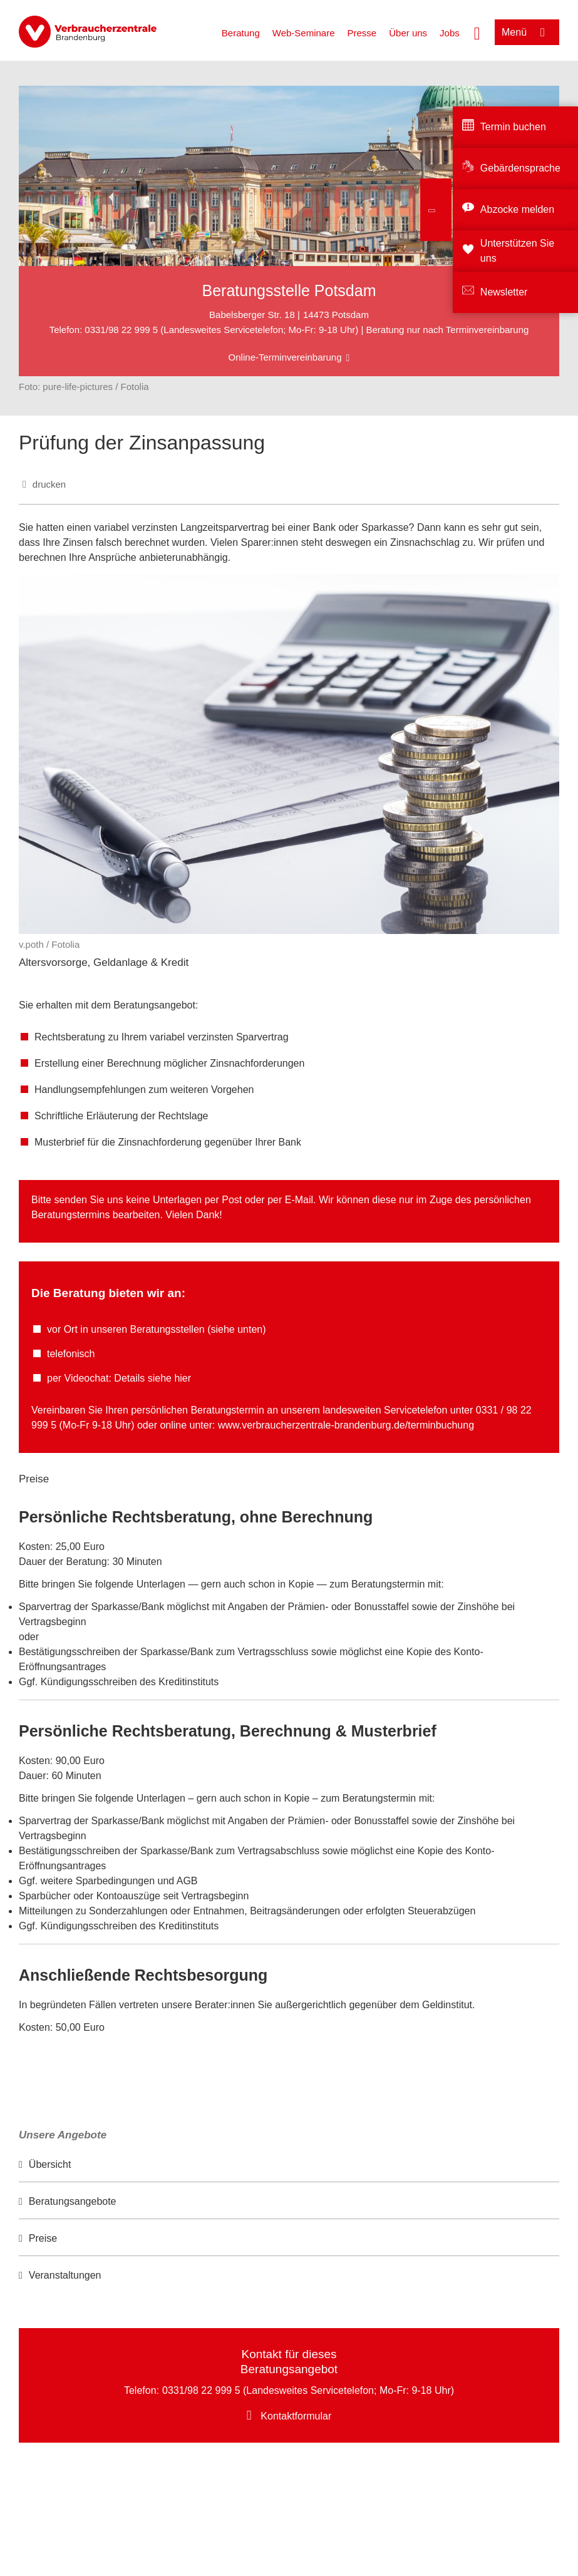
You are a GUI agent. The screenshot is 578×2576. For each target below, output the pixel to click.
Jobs (450, 33)
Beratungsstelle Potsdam (289, 290)
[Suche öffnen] (477, 32)
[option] (289, 2165)
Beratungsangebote (72, 2201)
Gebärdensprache (520, 168)
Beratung (241, 33)
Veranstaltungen (65, 2275)
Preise (43, 2238)
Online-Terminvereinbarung (285, 357)
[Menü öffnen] (527, 32)
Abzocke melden (517, 209)
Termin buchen (513, 126)
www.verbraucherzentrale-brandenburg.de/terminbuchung (346, 1425)
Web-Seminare (303, 33)
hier (182, 1378)
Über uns (408, 33)
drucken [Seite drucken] (49, 484)
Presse (362, 33)
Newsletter (504, 292)
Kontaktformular (296, 2416)
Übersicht (50, 2164)
